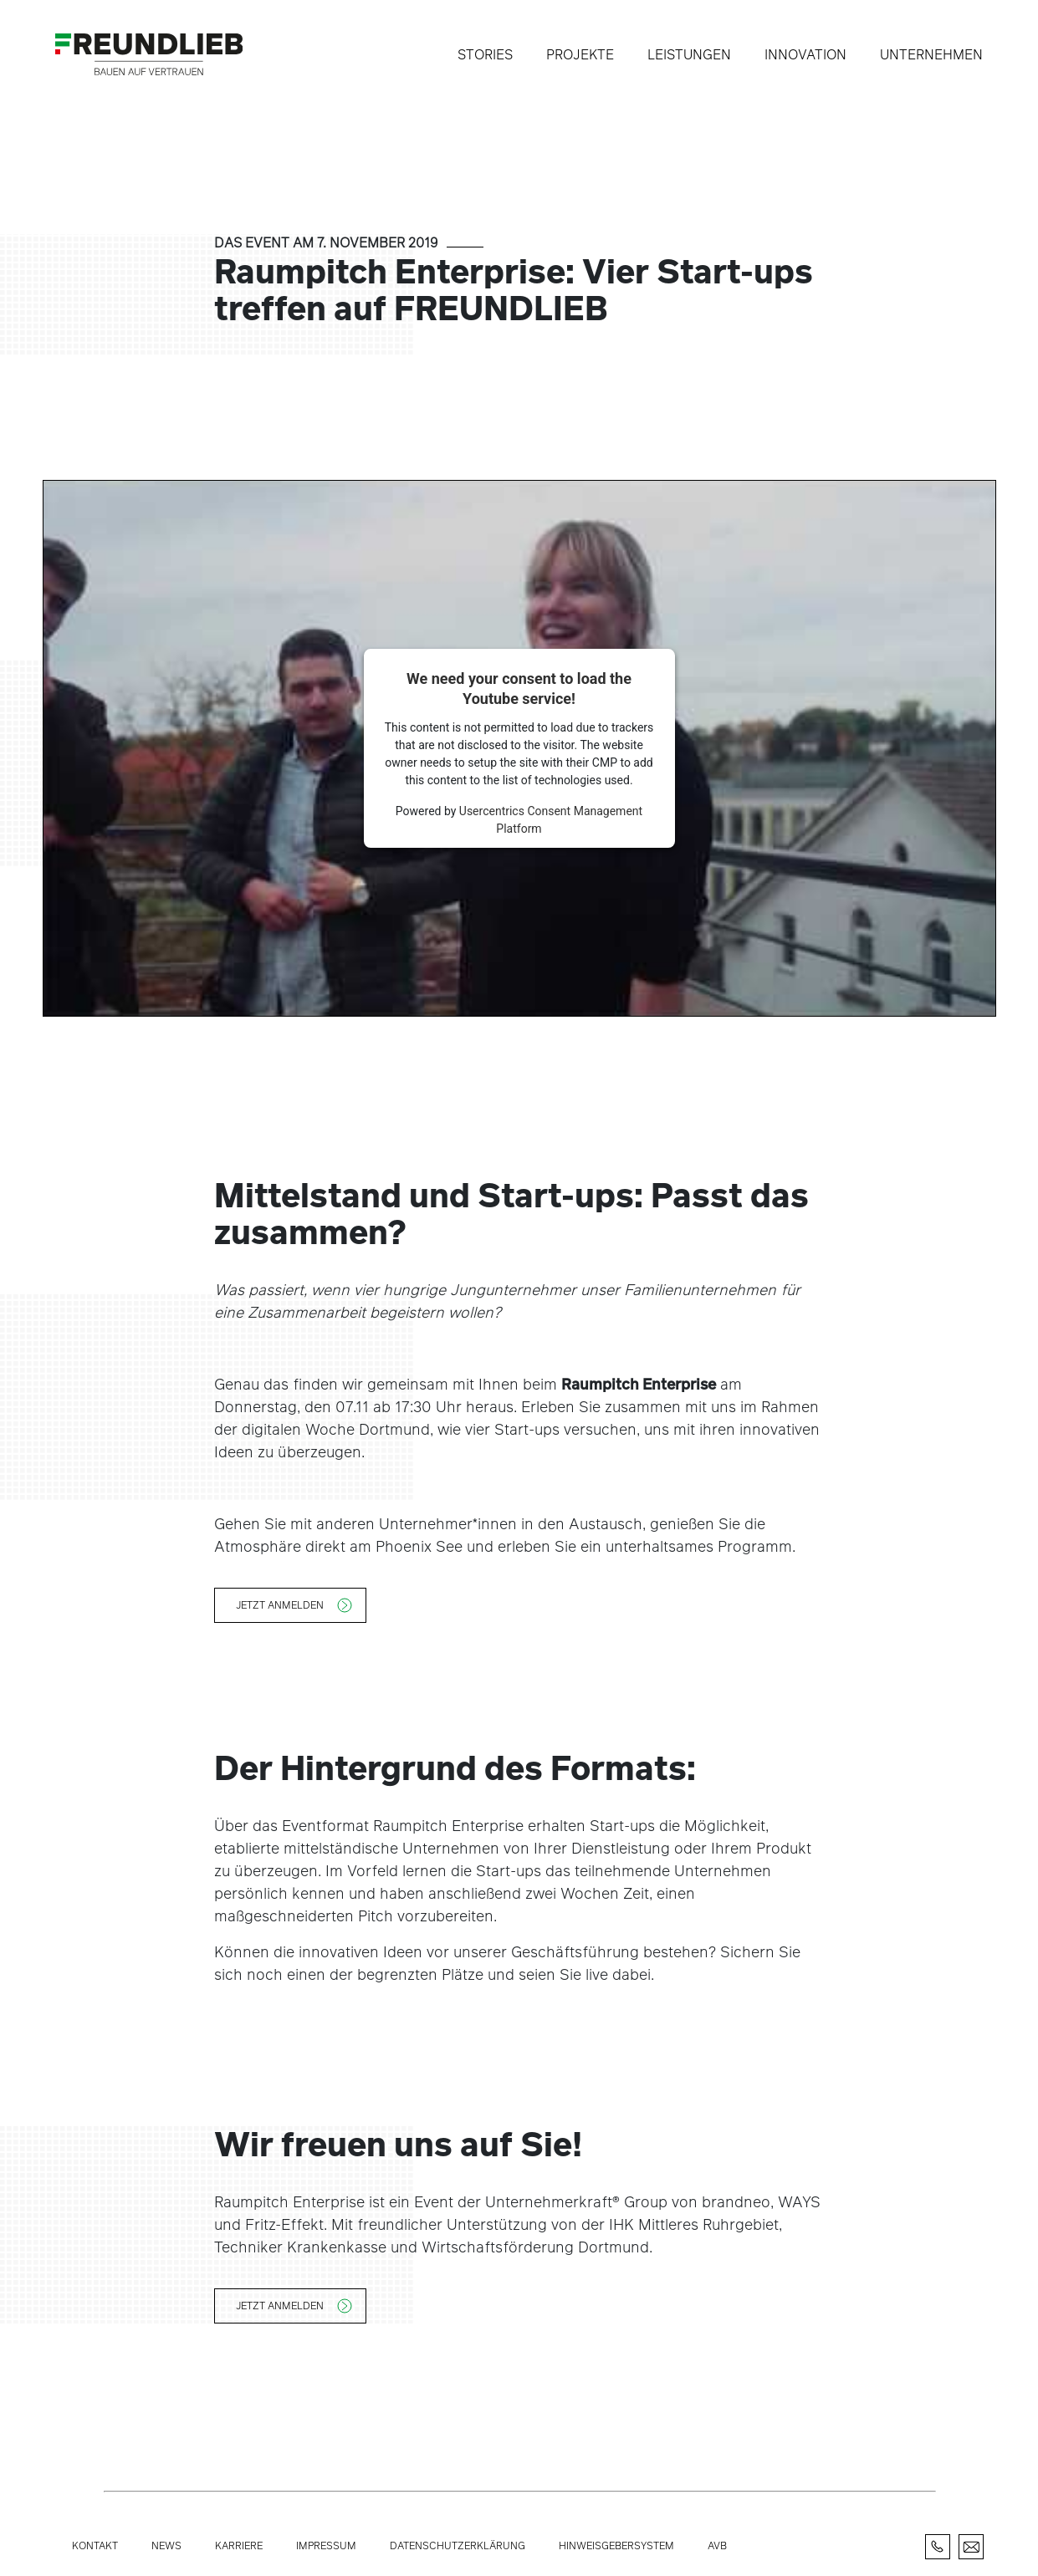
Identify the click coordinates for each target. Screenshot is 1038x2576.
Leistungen (689, 54)
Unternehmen (931, 54)
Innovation (805, 54)
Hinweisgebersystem (616, 2545)
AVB (717, 2545)
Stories (485, 54)
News (166, 2545)
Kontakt (95, 2545)
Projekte (580, 54)
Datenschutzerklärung (457, 2545)
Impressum (326, 2545)
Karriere (239, 2545)
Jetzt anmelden (280, 1604)
